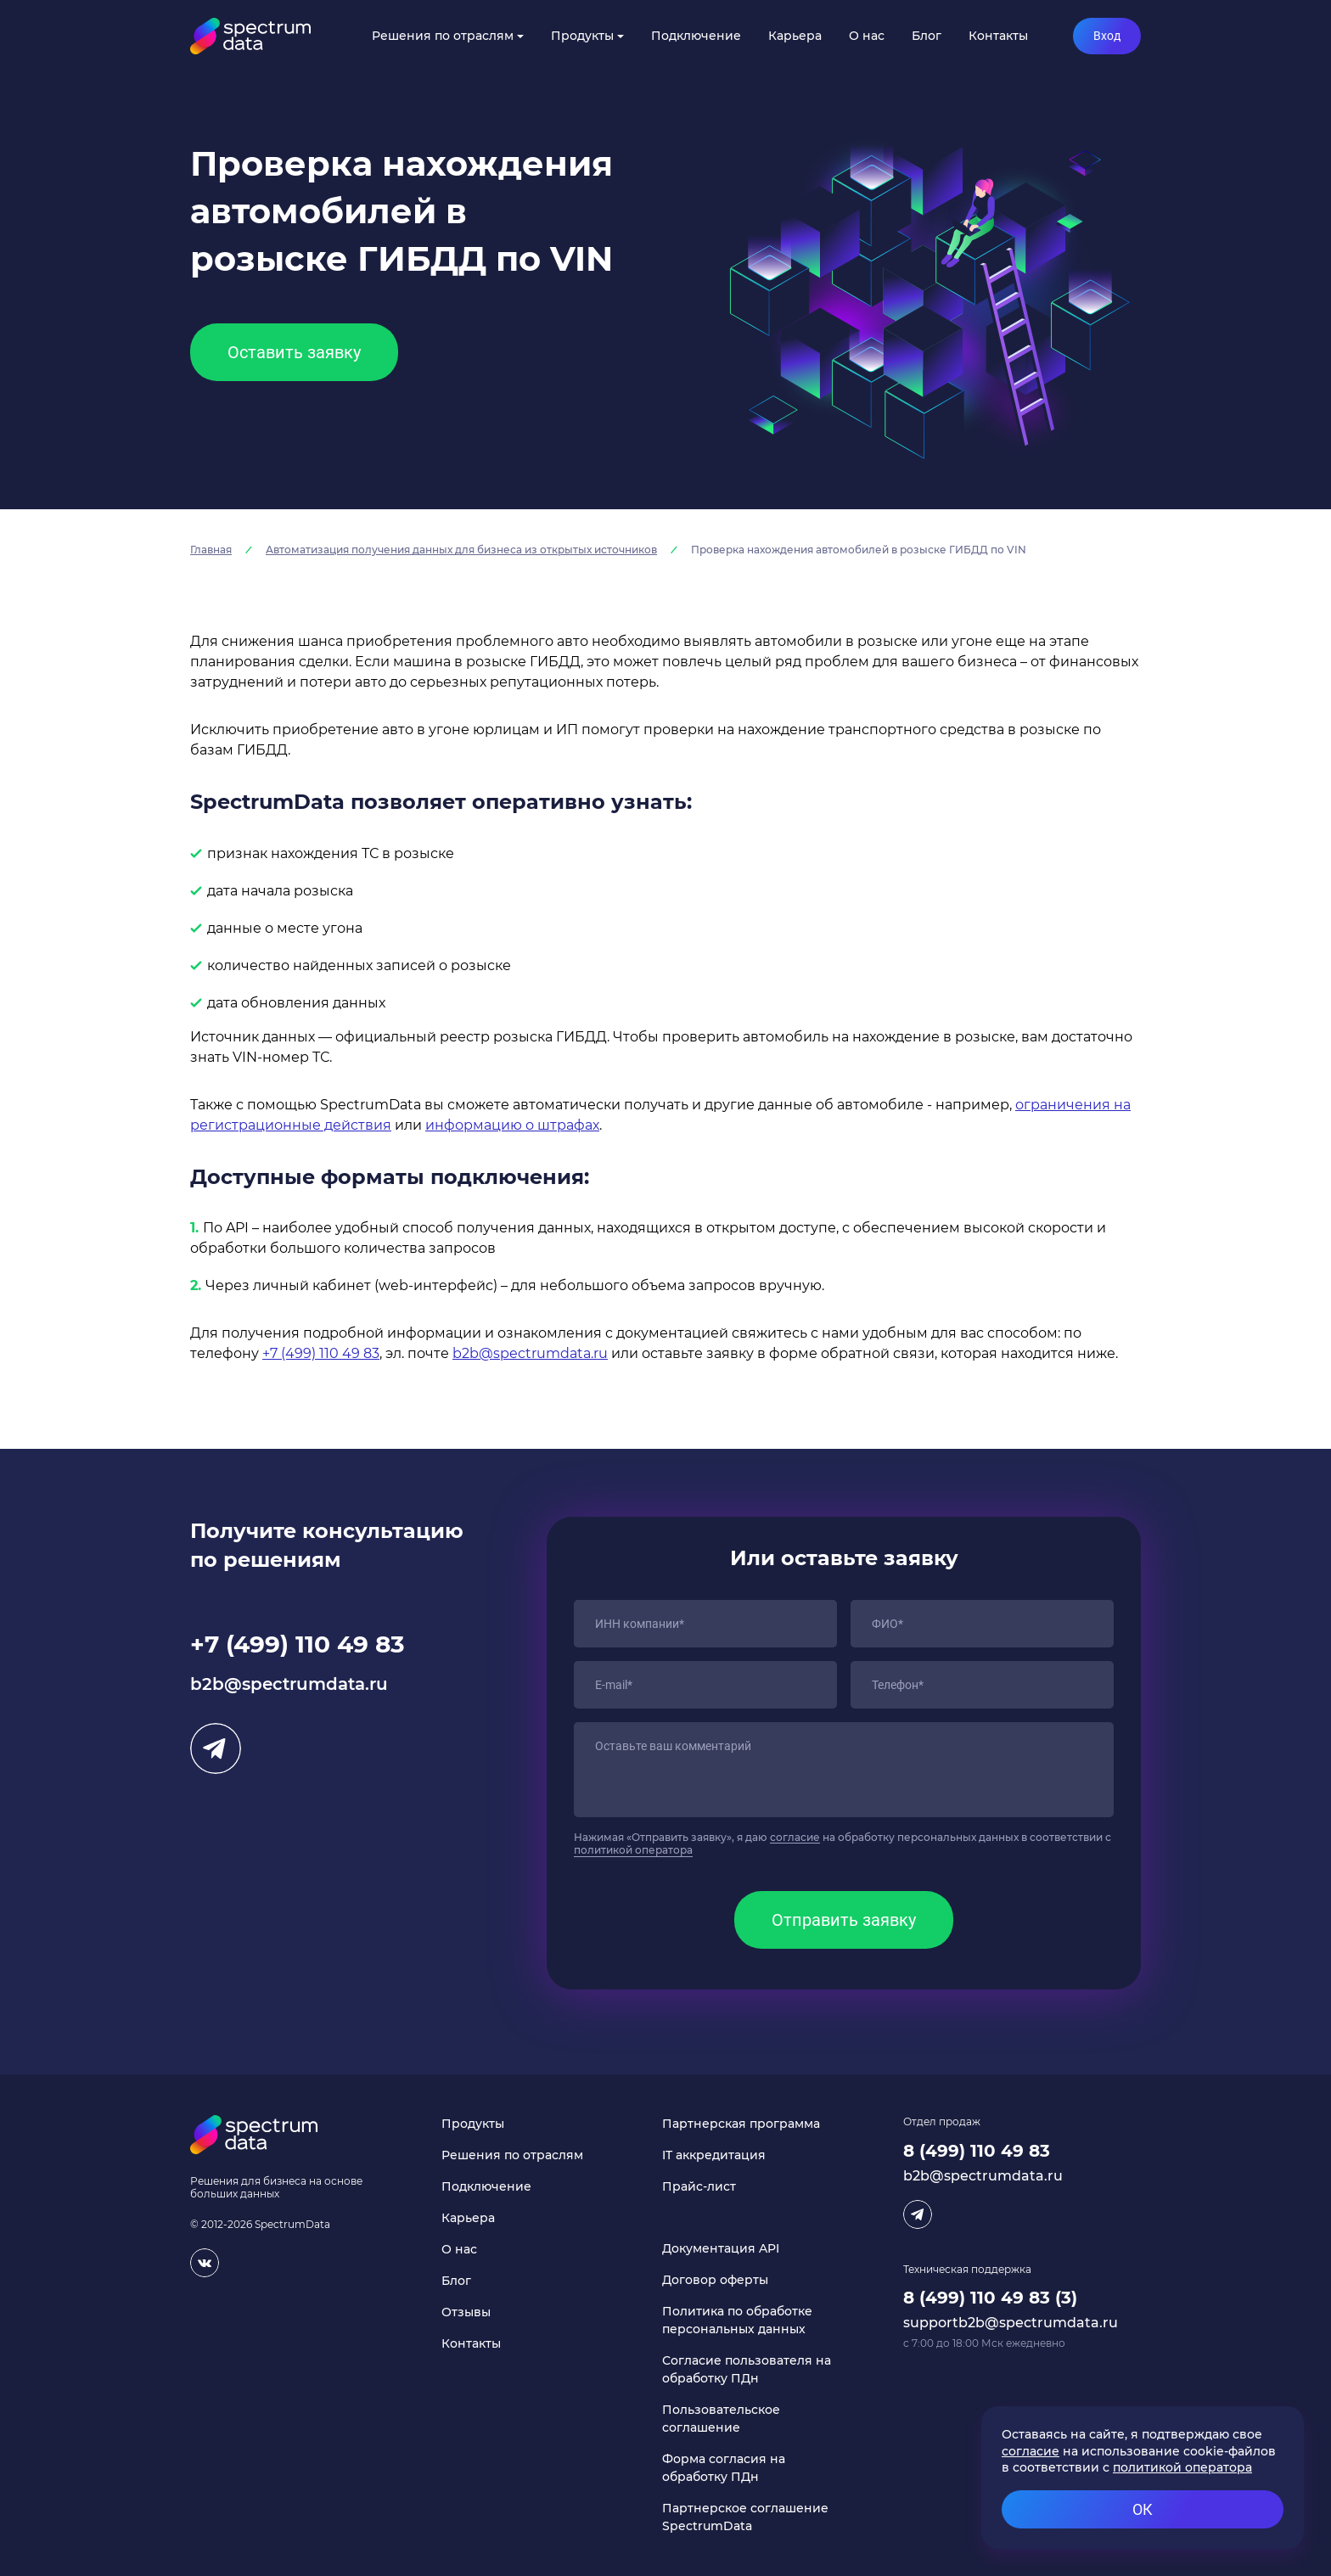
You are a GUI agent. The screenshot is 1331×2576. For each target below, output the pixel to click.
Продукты (582, 35)
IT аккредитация (714, 2155)
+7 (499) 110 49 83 (320, 1353)
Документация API (720, 2248)
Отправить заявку (844, 1920)
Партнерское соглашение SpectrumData (745, 2517)
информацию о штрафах (512, 1125)
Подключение (696, 35)
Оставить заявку (294, 352)
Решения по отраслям (443, 35)
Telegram (215, 1748)
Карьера (795, 35)
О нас (867, 35)
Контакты (998, 35)
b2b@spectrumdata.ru (530, 1353)
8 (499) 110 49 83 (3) (990, 2297)
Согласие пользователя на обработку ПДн (746, 2369)
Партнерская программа (741, 2123)
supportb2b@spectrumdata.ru (1010, 2323)
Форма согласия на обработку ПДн (723, 2467)
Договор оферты (715, 2279)
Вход (1106, 35)
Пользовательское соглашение (721, 2418)
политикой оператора (633, 1850)
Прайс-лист (699, 2186)
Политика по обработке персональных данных (737, 2320)
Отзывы (466, 2312)
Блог (926, 35)
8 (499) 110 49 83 (976, 2151)
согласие (795, 1837)
